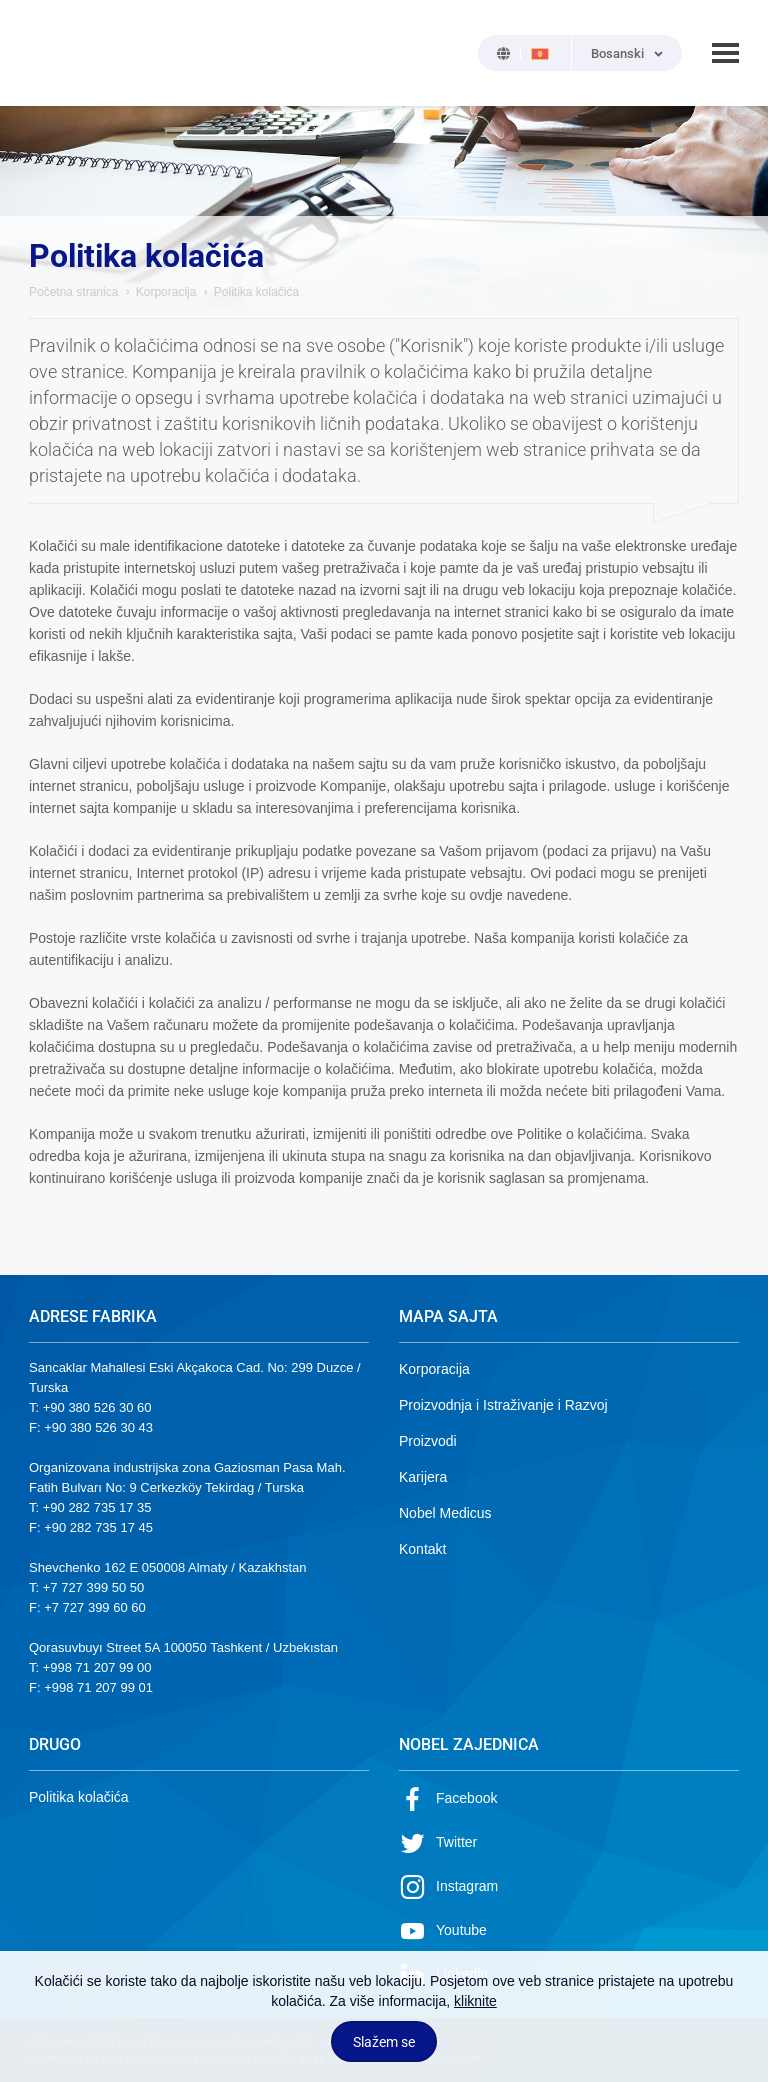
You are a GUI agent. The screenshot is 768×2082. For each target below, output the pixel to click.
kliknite (475, 2001)
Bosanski (617, 53)
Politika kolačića (79, 1797)
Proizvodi (428, 1441)
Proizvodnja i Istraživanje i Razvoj (503, 1405)
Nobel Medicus (445, 1513)
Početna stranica (73, 292)
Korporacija (166, 292)
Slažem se (384, 2042)
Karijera (423, 1477)
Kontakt (422, 1549)
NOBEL (56, 53)
